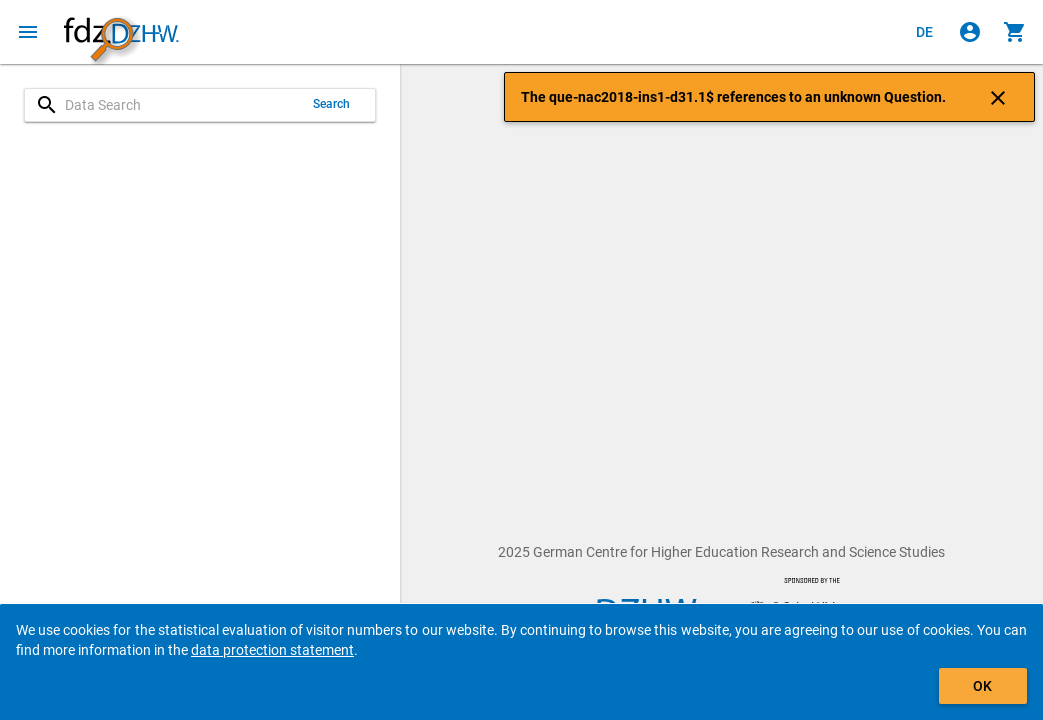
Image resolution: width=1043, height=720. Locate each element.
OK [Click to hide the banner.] (982, 686)
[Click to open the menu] (28, 32)
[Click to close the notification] (998, 97)
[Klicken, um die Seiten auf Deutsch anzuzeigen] (925, 32)
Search (332, 104)
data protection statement (272, 650)
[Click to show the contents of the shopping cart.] (1015, 32)
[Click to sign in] (970, 32)
